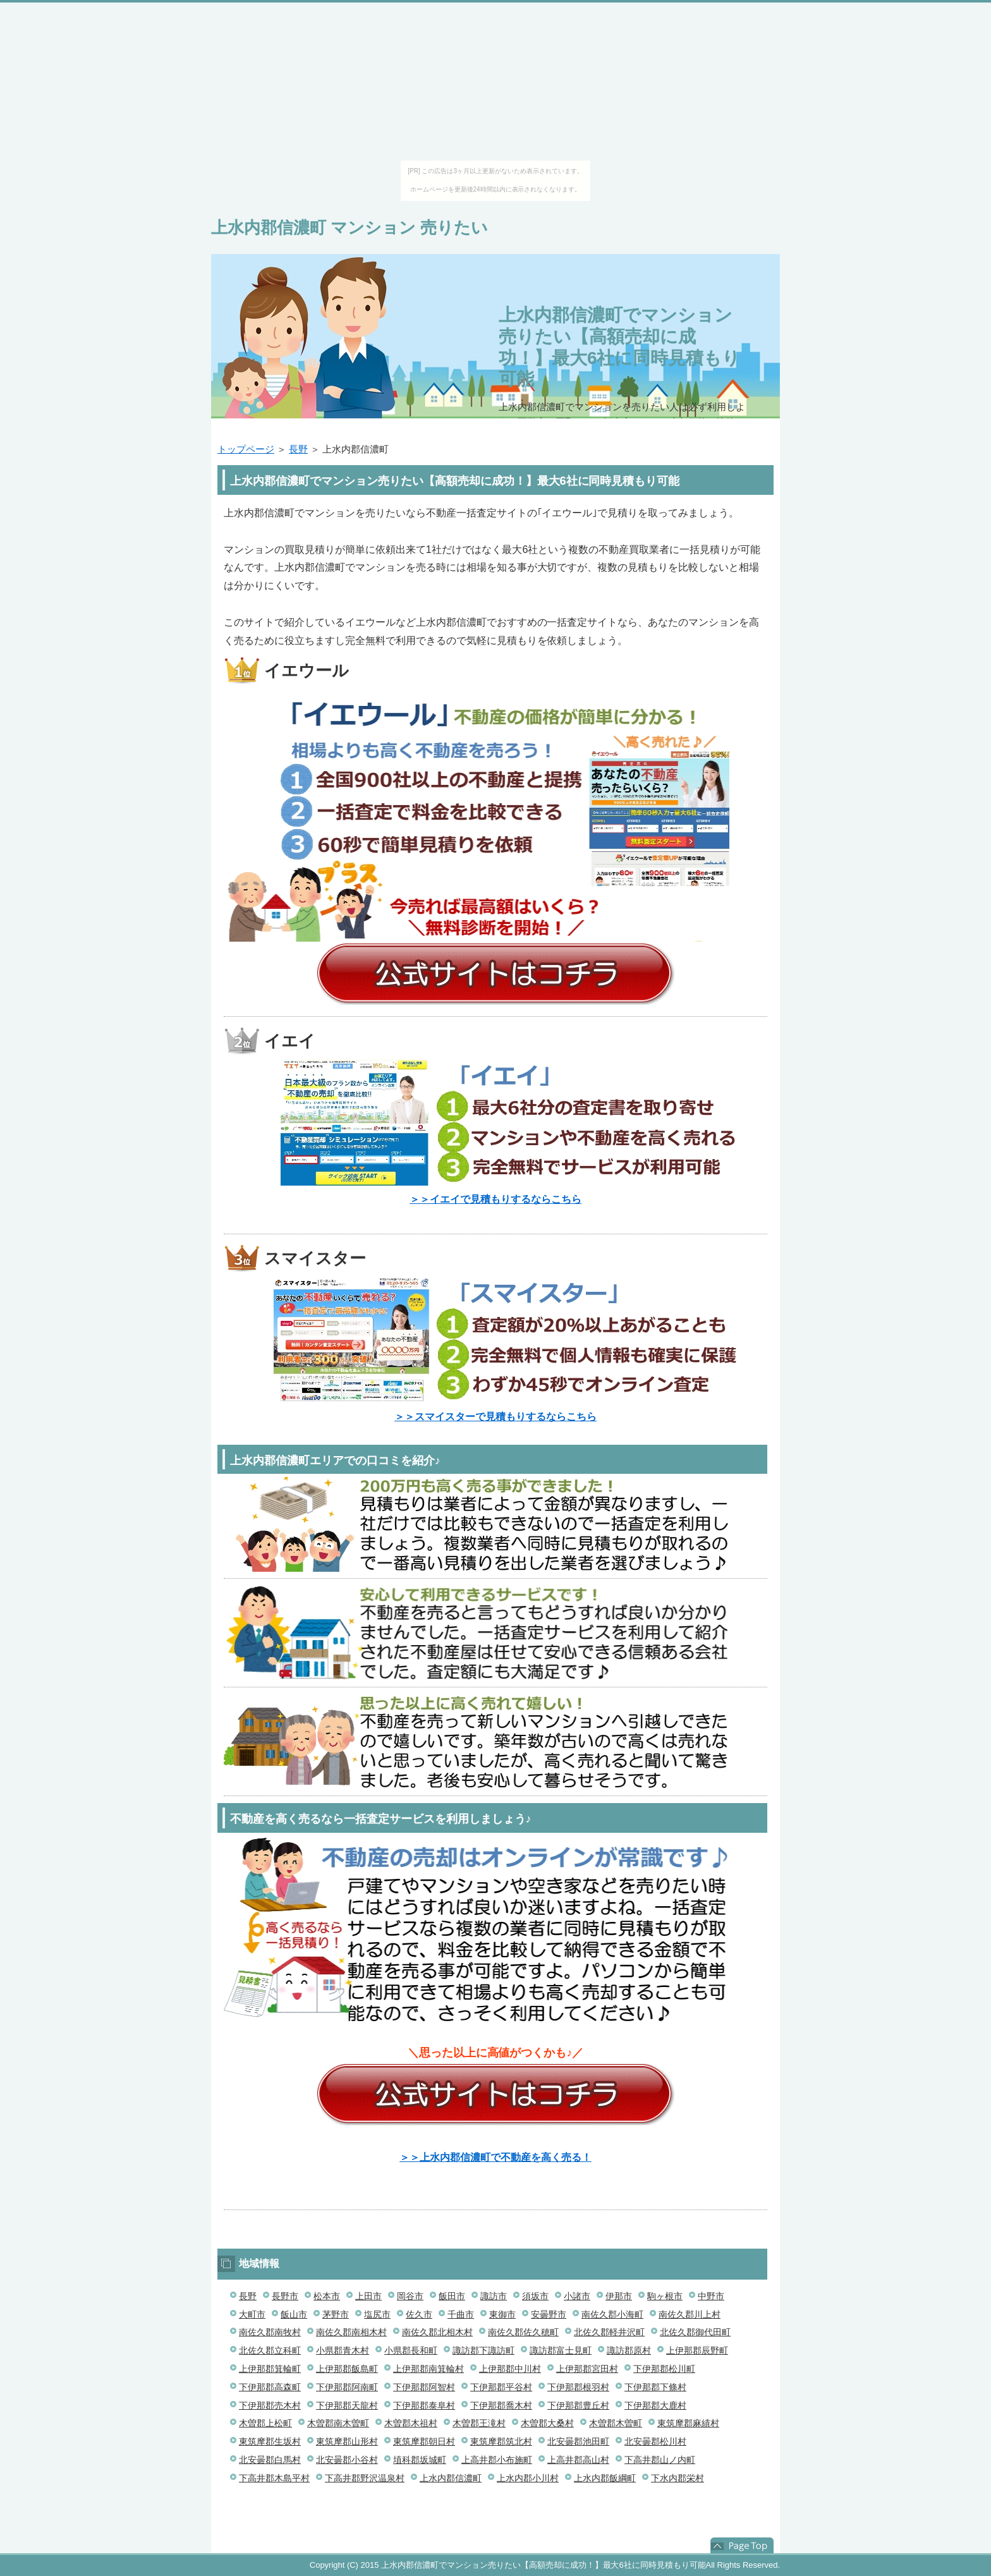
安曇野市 (548, 2314)
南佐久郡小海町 (612, 2314)
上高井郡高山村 (578, 2460)
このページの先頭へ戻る (742, 2546)
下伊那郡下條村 (655, 2387)
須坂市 (535, 2296)
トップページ (245, 449)
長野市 (285, 2296)
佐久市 (419, 2314)
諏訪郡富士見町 (561, 2350)
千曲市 (460, 2314)
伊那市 (618, 2296)
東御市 (502, 2314)
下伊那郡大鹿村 (655, 2405)
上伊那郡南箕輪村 (428, 2369)
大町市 (252, 2314)
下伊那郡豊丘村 (578, 2405)
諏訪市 (493, 2296)
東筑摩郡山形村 (347, 2441)
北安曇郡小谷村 (347, 2460)
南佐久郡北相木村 (437, 2332)
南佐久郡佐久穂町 (523, 2332)
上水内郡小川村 (528, 2478)
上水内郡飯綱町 (605, 2478)
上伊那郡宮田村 (587, 2369)
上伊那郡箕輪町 (270, 2369)
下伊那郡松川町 (664, 2369)
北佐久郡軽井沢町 (609, 2332)
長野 (298, 449)
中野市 (711, 2296)
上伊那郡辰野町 (697, 2350)
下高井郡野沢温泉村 (364, 2478)
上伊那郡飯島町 (347, 2369)
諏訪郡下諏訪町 (483, 2350)
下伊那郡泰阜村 (424, 2405)
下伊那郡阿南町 (347, 2387)
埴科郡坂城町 (419, 2460)
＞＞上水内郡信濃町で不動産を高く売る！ (495, 2157)
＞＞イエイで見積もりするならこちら (495, 1199)
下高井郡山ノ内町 (659, 2460)
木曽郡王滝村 (479, 2423)
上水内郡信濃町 (451, 2478)
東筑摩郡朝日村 (424, 2441)
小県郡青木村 (342, 2350)
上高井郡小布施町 (496, 2460)
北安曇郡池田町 (578, 2441)
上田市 (368, 2296)
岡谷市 (410, 2296)
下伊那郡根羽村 (578, 2387)
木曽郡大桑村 (547, 2423)
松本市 (326, 2296)
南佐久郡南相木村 (351, 2332)
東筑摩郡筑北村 (501, 2441)
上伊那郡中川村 (510, 2369)
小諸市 (577, 2296)
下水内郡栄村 (677, 2478)
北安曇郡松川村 (655, 2441)
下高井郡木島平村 (274, 2478)
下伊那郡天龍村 (347, 2405)
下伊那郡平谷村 (501, 2387)
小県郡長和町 (410, 2350)
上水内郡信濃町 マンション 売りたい (349, 227)
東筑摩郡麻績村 (688, 2423)
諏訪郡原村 (629, 2350)
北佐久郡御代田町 (695, 2332)
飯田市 (452, 2296)
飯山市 (294, 2314)
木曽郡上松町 (265, 2423)
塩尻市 (377, 2314)
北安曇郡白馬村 (270, 2460)
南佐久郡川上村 (689, 2314)
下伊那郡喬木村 (501, 2405)
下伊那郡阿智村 (424, 2387)
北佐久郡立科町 (270, 2350)
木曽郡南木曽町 (338, 2423)
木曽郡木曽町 (615, 2423)
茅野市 (335, 2314)
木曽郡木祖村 (410, 2423)
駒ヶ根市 (665, 2296)
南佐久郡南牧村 (270, 2332)
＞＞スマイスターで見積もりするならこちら (495, 1416)
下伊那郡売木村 (270, 2405)
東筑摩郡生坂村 (270, 2441)
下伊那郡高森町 (270, 2387)
